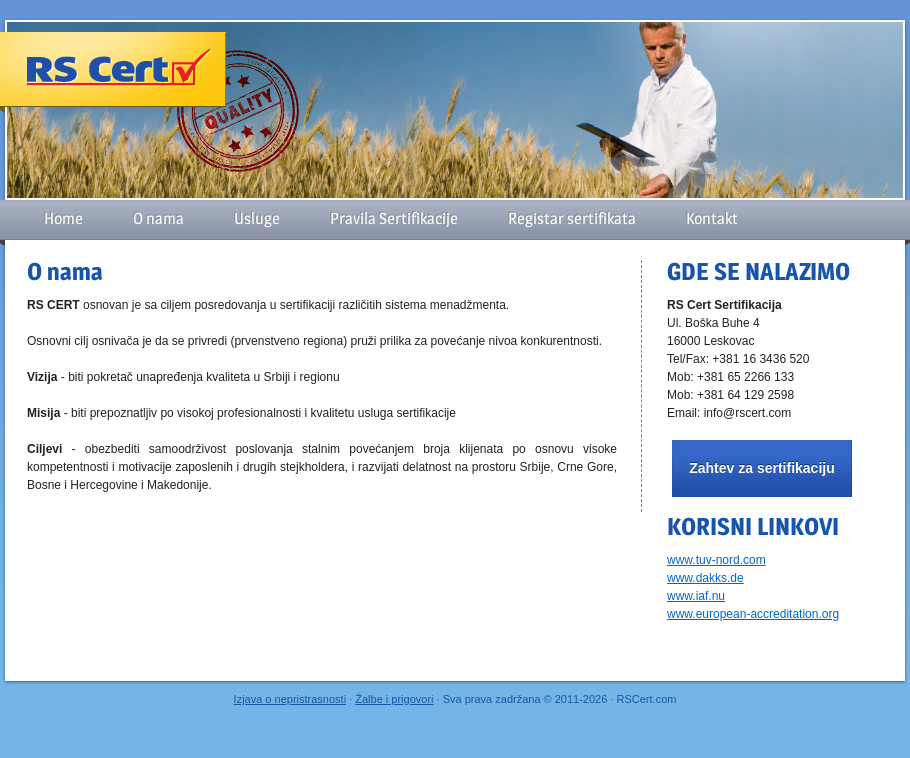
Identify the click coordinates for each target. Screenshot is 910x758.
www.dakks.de (705, 578)
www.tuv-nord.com (716, 560)
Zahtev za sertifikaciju (762, 468)
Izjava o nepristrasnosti (290, 699)
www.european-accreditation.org (753, 614)
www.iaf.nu (696, 596)
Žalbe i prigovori (394, 699)
